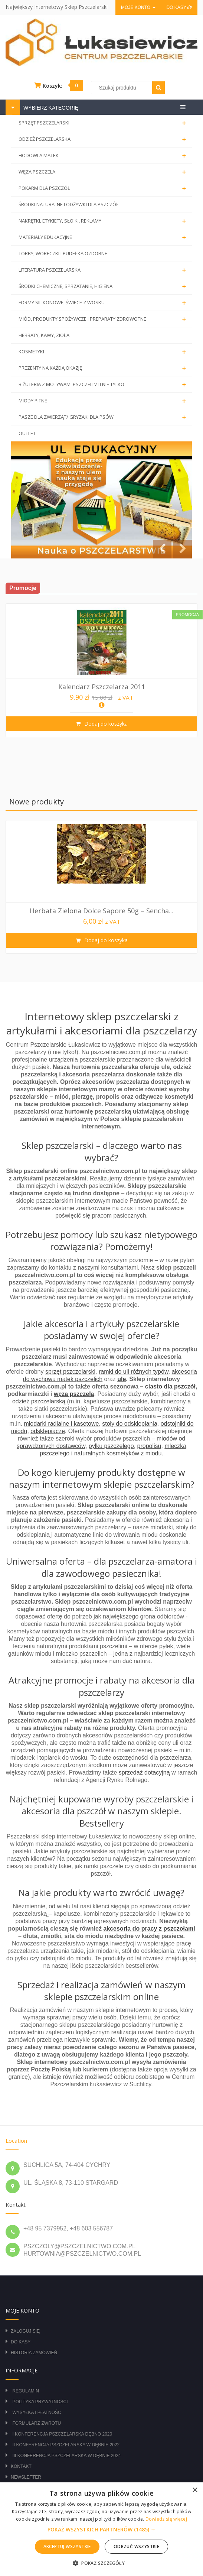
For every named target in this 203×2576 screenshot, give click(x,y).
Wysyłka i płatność (36, 2412)
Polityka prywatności (40, 2401)
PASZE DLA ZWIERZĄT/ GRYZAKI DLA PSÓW (104, 417)
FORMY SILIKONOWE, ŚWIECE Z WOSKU (104, 303)
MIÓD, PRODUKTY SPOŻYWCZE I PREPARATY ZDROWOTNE (104, 319)
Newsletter (26, 2477)
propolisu (149, 1446)
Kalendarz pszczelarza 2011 (101, 686)
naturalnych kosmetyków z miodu (118, 1453)
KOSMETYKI (104, 352)
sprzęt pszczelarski (70, 1371)
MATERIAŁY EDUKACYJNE (104, 237)
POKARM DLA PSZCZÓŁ (104, 188)
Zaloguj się (25, 2331)
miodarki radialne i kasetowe (61, 1423)
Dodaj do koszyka (105, 723)
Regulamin (25, 2391)
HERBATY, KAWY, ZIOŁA (44, 335)
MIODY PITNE (104, 401)
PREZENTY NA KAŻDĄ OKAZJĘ (104, 368)
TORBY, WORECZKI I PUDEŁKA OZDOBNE (63, 253)
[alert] (101, 2529)
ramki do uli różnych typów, (134, 1371)
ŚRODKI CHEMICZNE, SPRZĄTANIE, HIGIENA (104, 286)
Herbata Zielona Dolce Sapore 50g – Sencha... (101, 910)
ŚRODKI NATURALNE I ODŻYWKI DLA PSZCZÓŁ (69, 204)
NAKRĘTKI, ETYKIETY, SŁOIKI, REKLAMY (104, 221)
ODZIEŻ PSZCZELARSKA (104, 139)
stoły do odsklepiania (129, 1423)
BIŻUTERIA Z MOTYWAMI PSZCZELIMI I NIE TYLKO (104, 384)
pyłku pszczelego (111, 1446)
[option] (101, 670)
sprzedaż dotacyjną (144, 1772)
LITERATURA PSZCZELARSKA (104, 270)
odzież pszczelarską (38, 1401)
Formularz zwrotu (36, 2423)
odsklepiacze (47, 1431)
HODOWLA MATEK (104, 155)
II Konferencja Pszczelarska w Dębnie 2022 (65, 2444)
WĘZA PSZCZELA (104, 172)
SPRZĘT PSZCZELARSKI (104, 123)
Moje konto (138, 7)
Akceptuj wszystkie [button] (67, 2546)
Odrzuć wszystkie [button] (136, 2546)
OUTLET (27, 433)
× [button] (194, 2490)
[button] (102, 2529)
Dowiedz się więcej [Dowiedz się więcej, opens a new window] (166, 2519)
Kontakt (21, 2466)
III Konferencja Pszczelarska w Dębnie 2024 (66, 2455)
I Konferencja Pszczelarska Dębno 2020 (62, 2434)
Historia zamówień (34, 2352)
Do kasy (179, 7)
